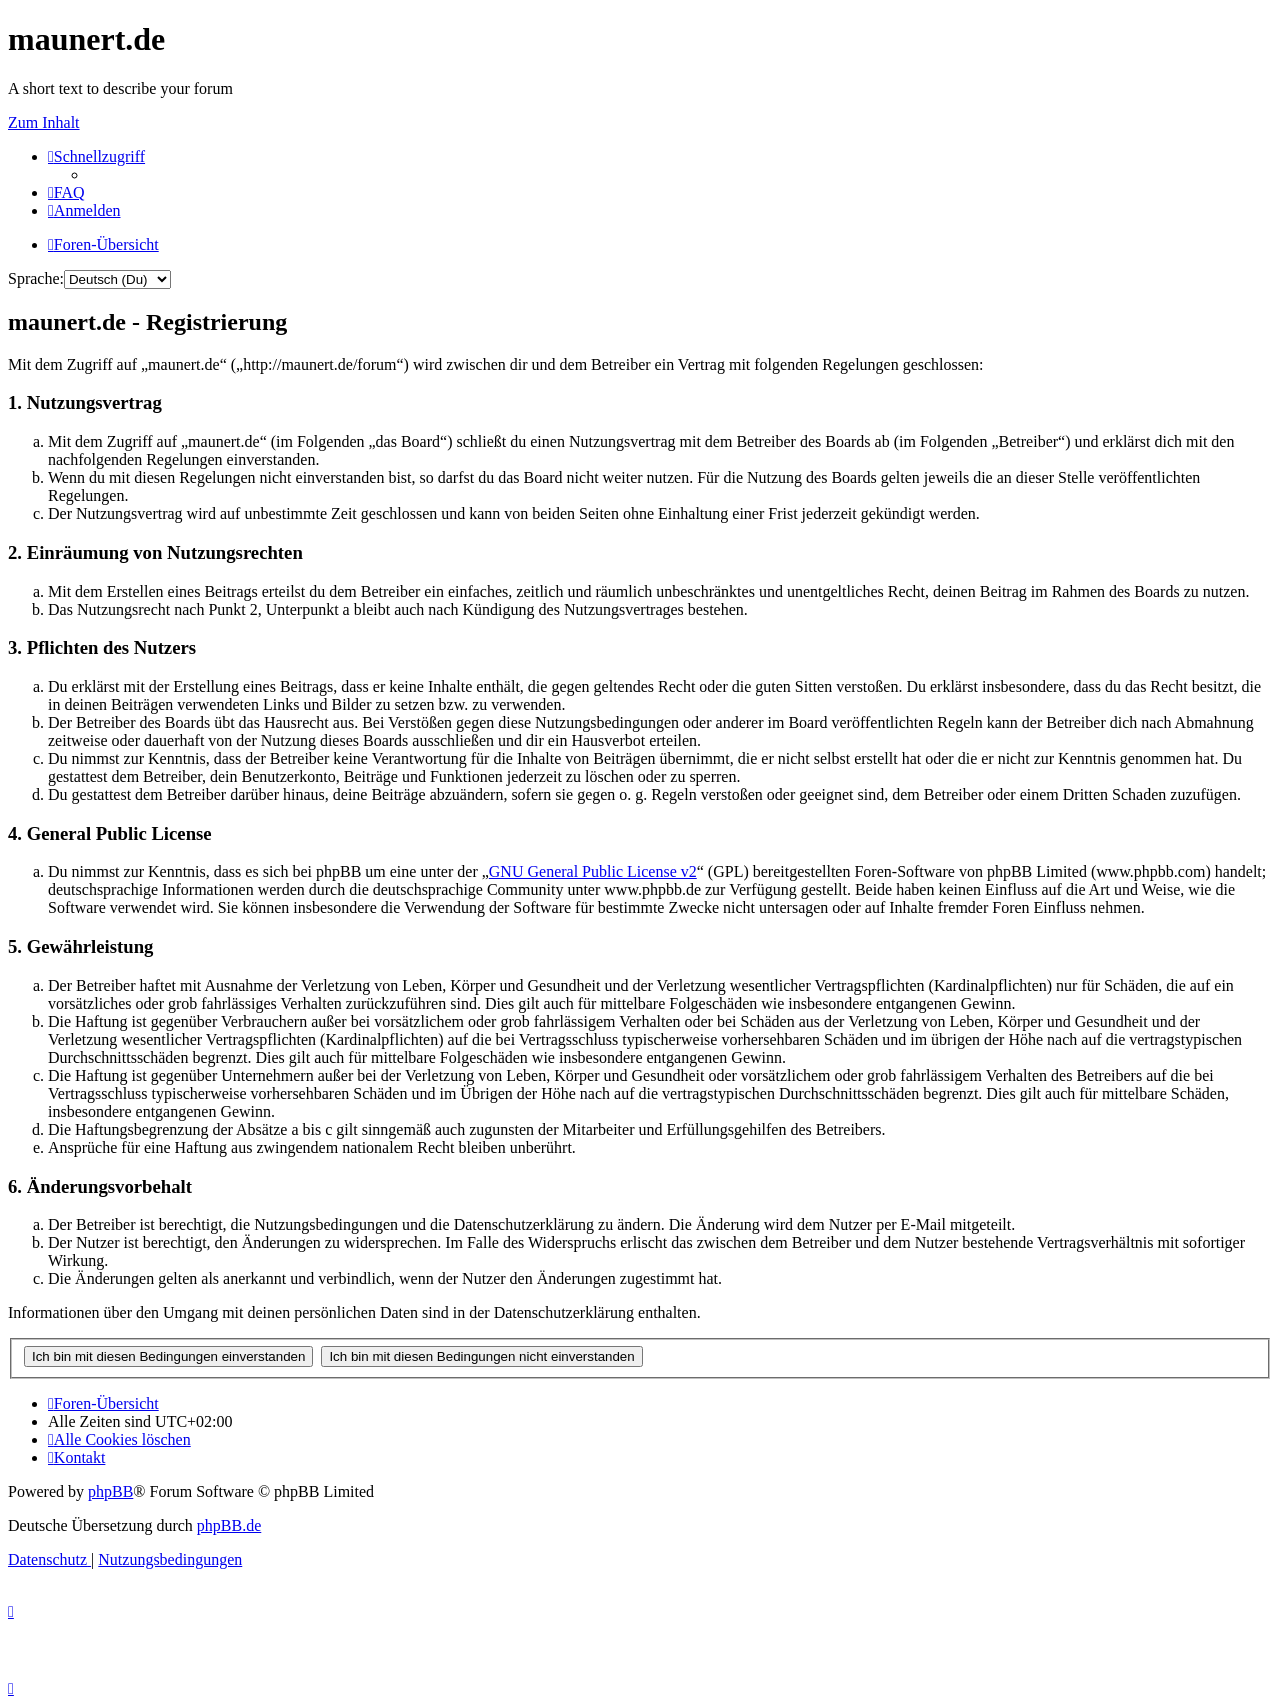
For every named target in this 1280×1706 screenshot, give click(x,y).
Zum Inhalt (44, 122)
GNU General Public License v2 (593, 871)
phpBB (110, 1491)
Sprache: (36, 278)
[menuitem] (66, 192)
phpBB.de (229, 1525)
